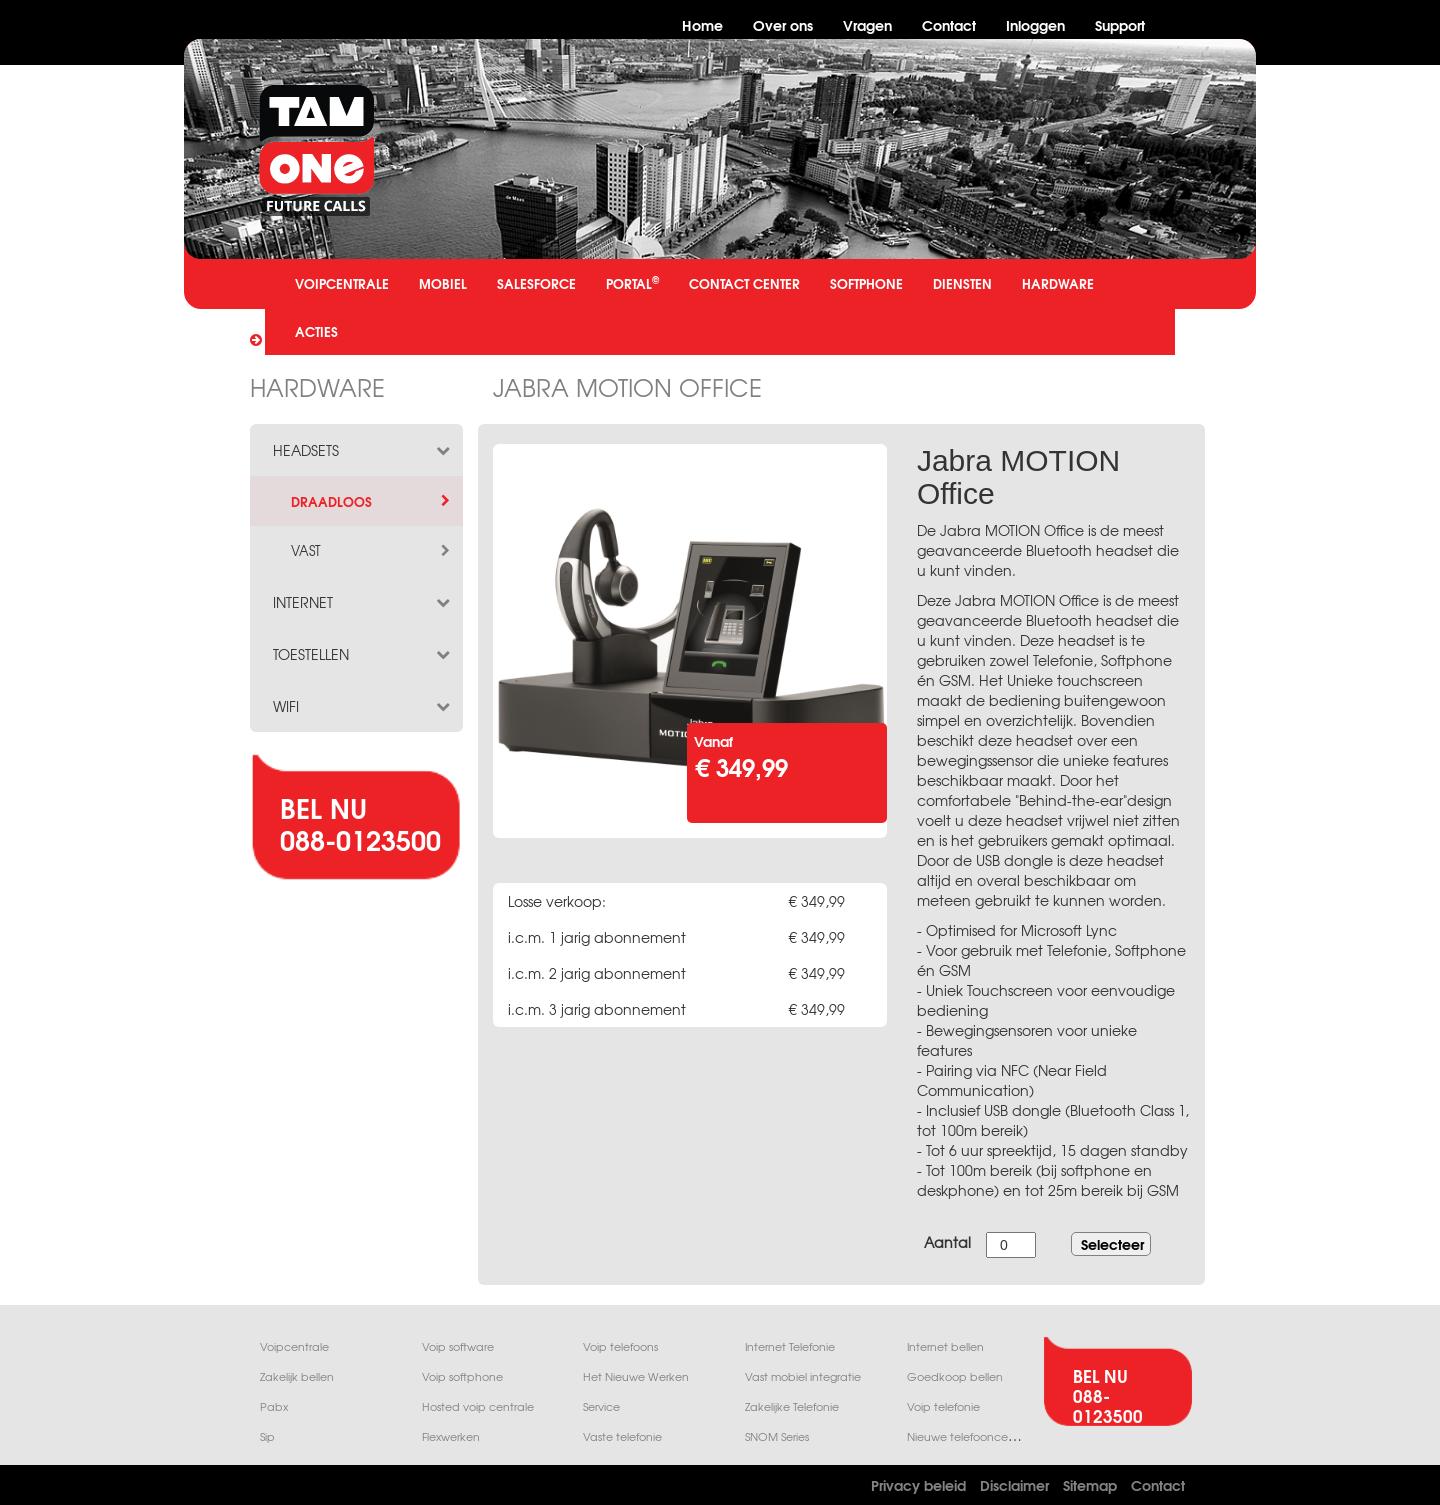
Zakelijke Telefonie (792, 1406)
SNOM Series (777, 1436)
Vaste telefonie (622, 1436)
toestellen (363, 654)
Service (601, 1406)
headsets (363, 450)
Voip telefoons (620, 1346)
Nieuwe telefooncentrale (973, 1436)
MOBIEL (443, 283)
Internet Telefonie (790, 1346)
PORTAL (632, 282)
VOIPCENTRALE (342, 283)
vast (372, 551)
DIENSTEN (962, 283)
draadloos (372, 501)
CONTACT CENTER (744, 283)
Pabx (274, 1406)
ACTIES (316, 331)
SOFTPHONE (866, 283)
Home (702, 24)
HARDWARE (1058, 283)
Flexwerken (451, 1436)
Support (1120, 24)
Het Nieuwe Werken (636, 1376)
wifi (363, 706)
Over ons (783, 24)
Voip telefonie (943, 1406)
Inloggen (1035, 24)
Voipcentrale (294, 1346)
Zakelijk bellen (297, 1376)
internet (363, 602)
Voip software (458, 1346)
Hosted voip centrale (478, 1406)
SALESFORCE (536, 283)
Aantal (947, 1242)
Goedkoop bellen (955, 1376)
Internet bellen (945, 1346)
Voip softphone (462, 1376)
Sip (267, 1436)
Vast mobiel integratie (803, 1376)
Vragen (867, 24)
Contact (949, 24)
